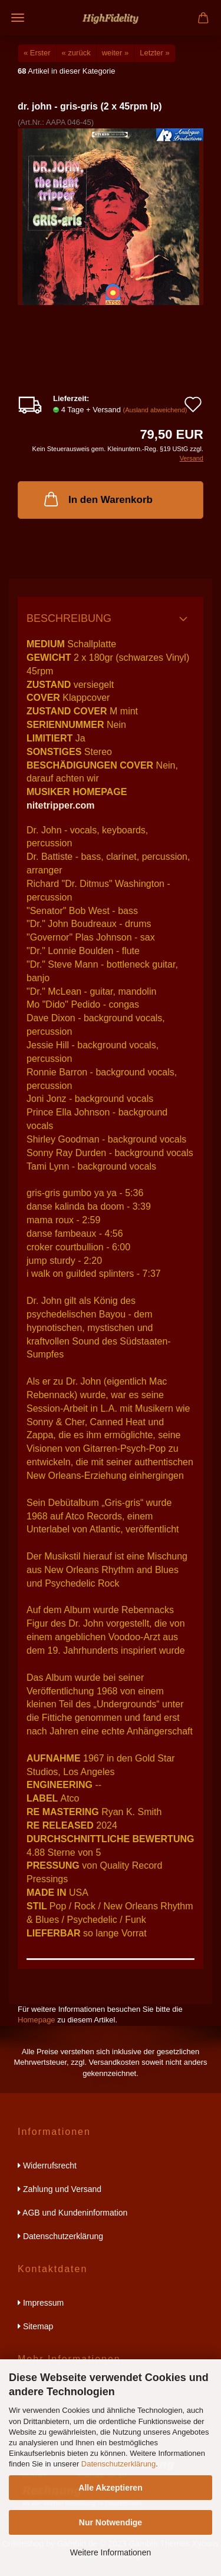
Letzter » (155, 52)
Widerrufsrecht (47, 2165)
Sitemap (35, 2326)
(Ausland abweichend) (155, 409)
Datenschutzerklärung (118, 2463)
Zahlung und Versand (59, 2189)
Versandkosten (114, 2062)
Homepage (36, 2019)
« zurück (76, 52)
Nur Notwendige (110, 2522)
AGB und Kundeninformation (72, 2212)
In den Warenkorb (97, 498)
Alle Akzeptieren (110, 2487)
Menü (17, 17)
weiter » (115, 52)
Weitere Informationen (110, 2552)
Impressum (41, 2302)
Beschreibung (69, 618)
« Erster (37, 52)
